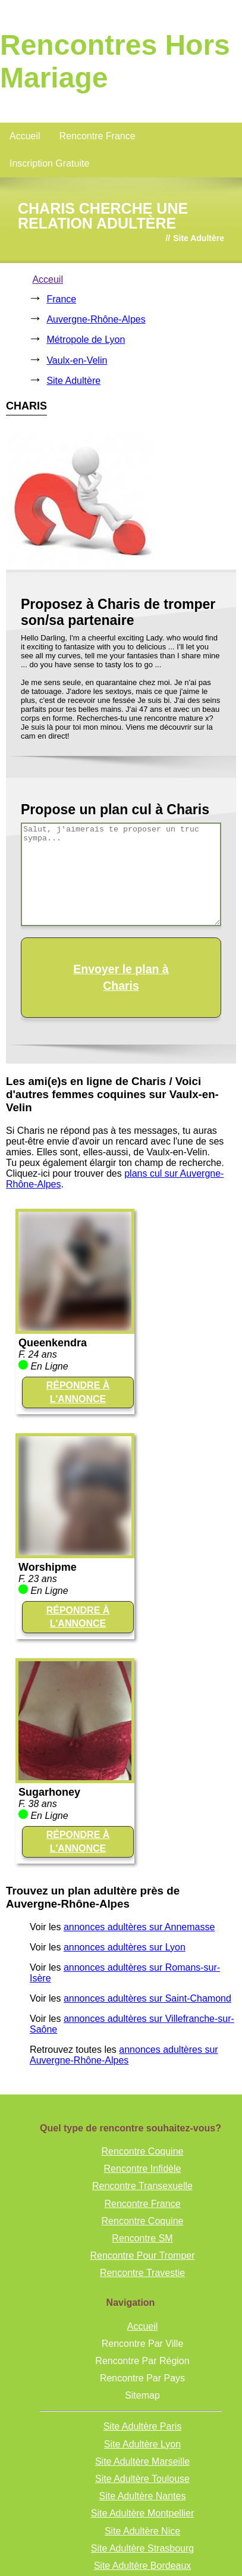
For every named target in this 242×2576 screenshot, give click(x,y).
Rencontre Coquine (143, 2151)
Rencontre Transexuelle (142, 2186)
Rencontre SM (142, 2238)
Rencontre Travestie (142, 2273)
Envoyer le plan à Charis (120, 977)
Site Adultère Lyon (142, 2444)
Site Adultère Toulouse (142, 2479)
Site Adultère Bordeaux (142, 2566)
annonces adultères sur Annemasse (139, 1927)
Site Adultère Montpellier (142, 2513)
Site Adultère (73, 381)
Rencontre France (97, 136)
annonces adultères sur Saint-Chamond (147, 1998)
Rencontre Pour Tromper (142, 2255)
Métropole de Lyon (85, 339)
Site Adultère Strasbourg (142, 2548)
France (61, 299)
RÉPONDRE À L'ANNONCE (78, 1391)
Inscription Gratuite (49, 163)
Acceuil (47, 279)
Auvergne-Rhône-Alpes (95, 319)
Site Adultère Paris (142, 2426)
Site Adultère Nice (142, 2531)
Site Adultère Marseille (142, 2461)
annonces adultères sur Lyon (125, 1947)
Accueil (25, 136)
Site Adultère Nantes (142, 2496)
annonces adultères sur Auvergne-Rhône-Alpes (124, 2054)
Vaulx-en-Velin (76, 360)
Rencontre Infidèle (142, 2169)
